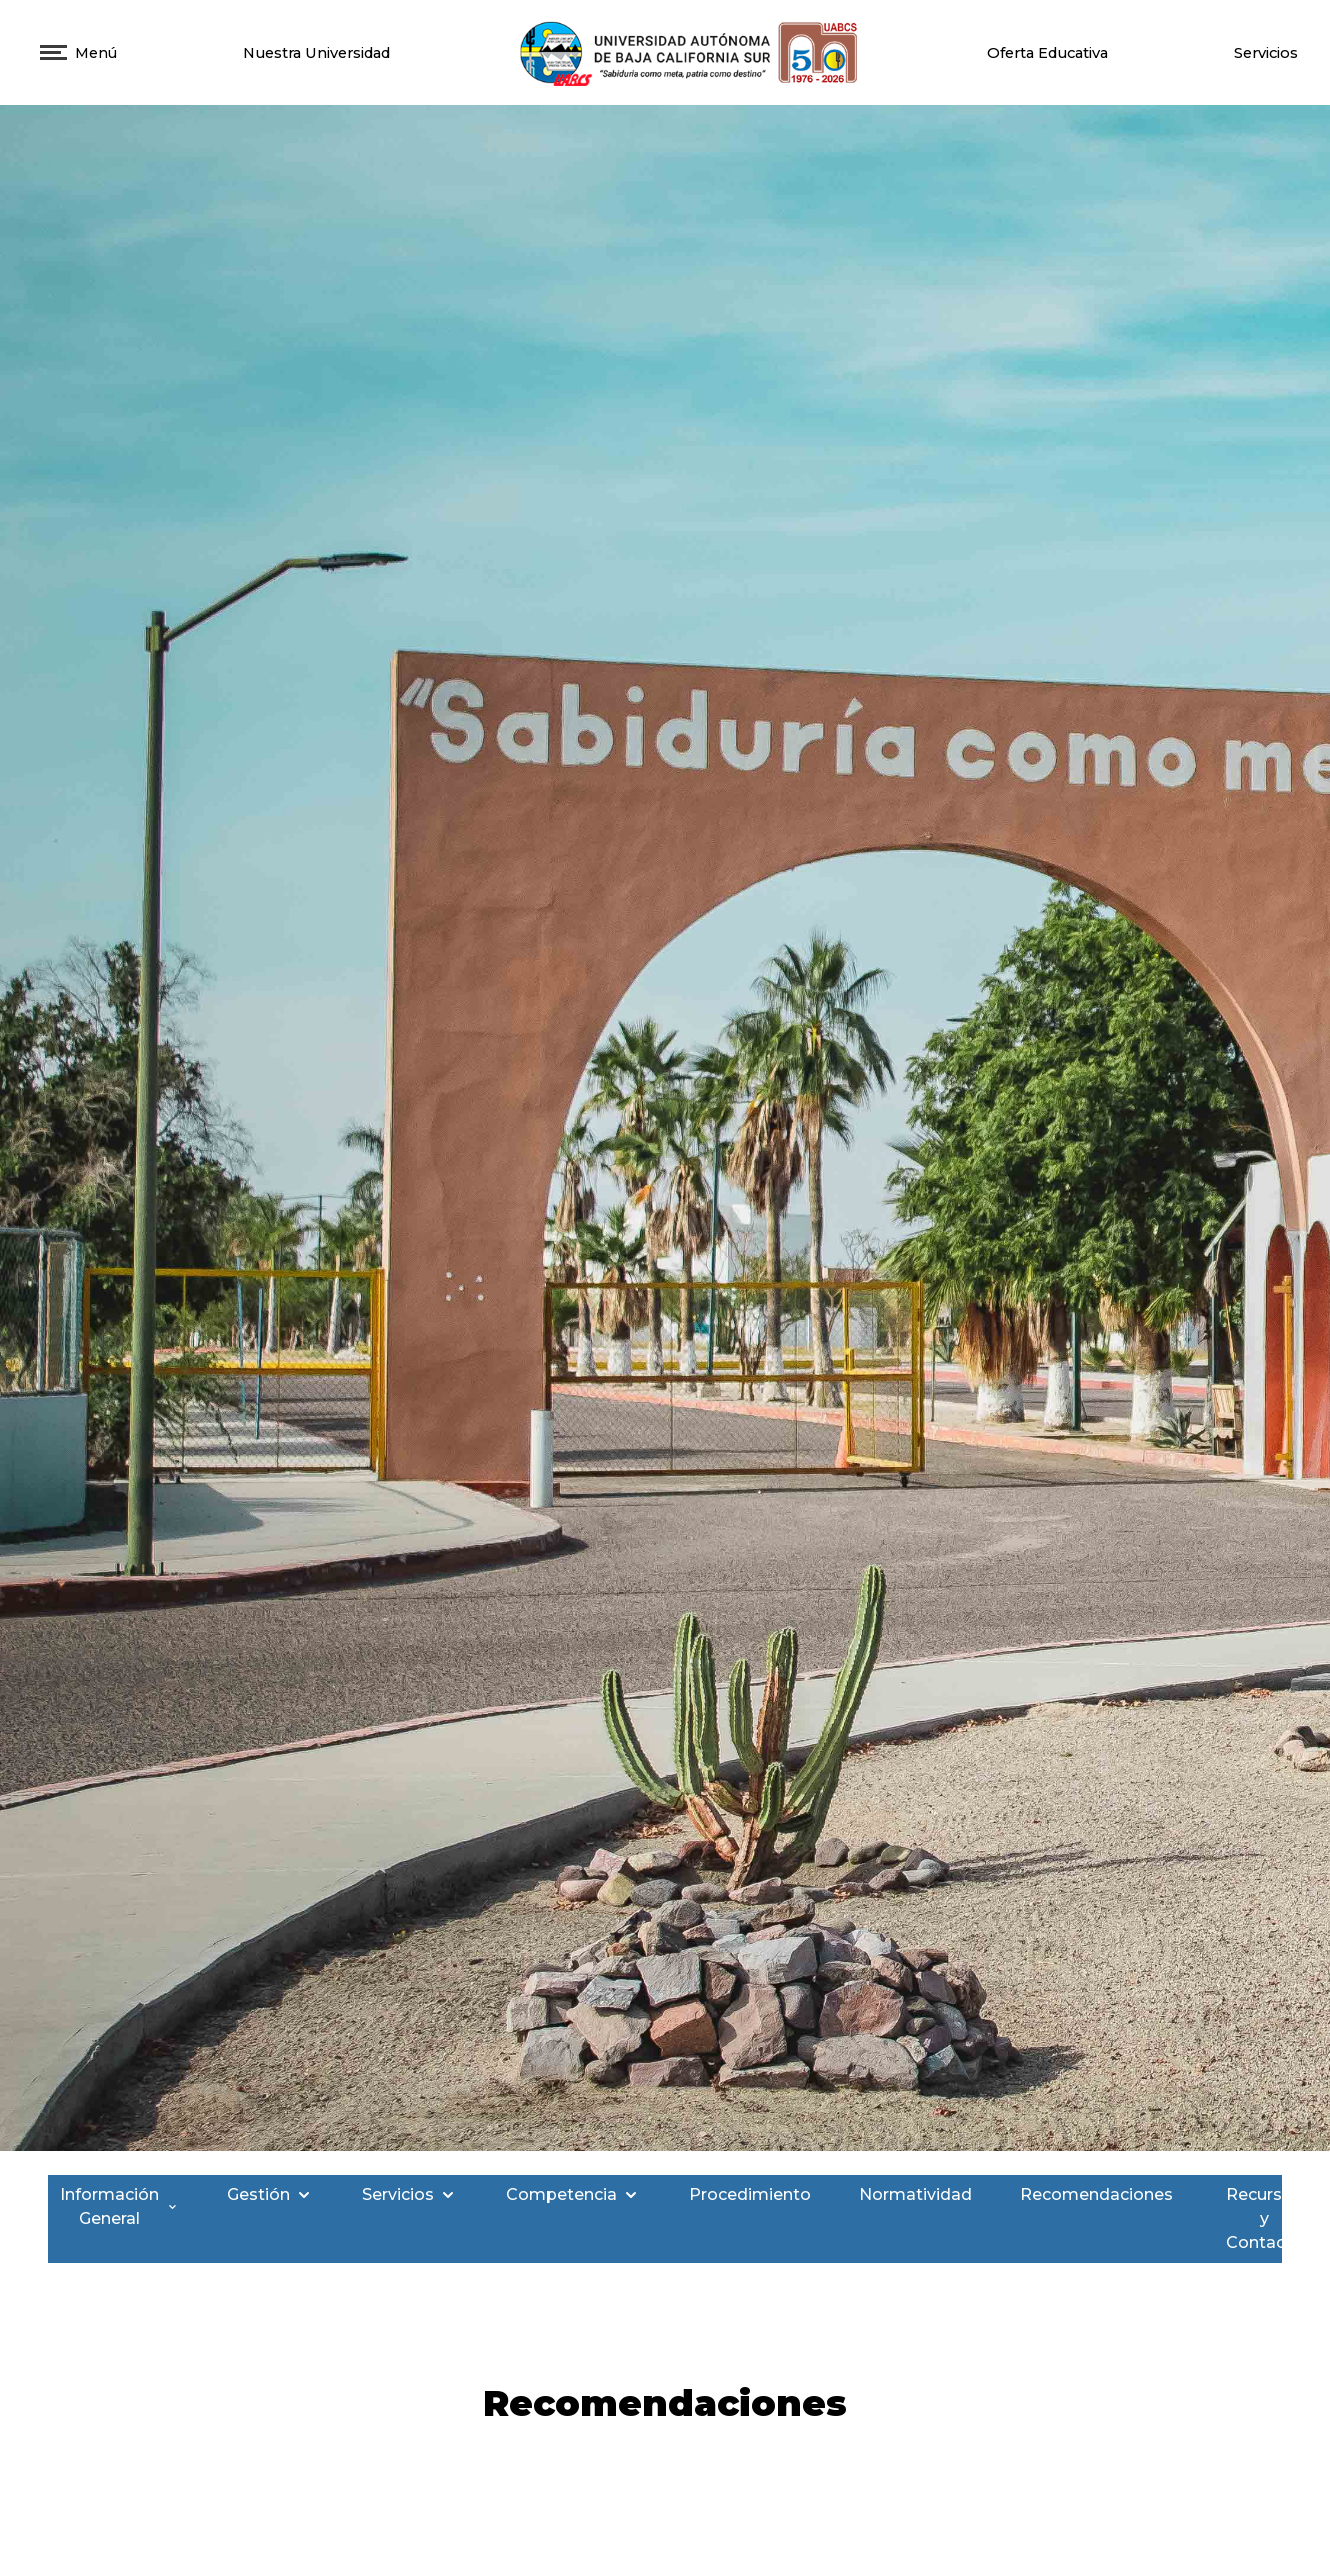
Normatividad (915, 2194)
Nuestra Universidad (316, 53)
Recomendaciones (1096, 2194)
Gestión (270, 2195)
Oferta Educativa (1047, 53)
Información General (119, 2206)
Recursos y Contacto (1274, 2218)
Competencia (573, 2195)
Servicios (1266, 53)
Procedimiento (750, 2194)
